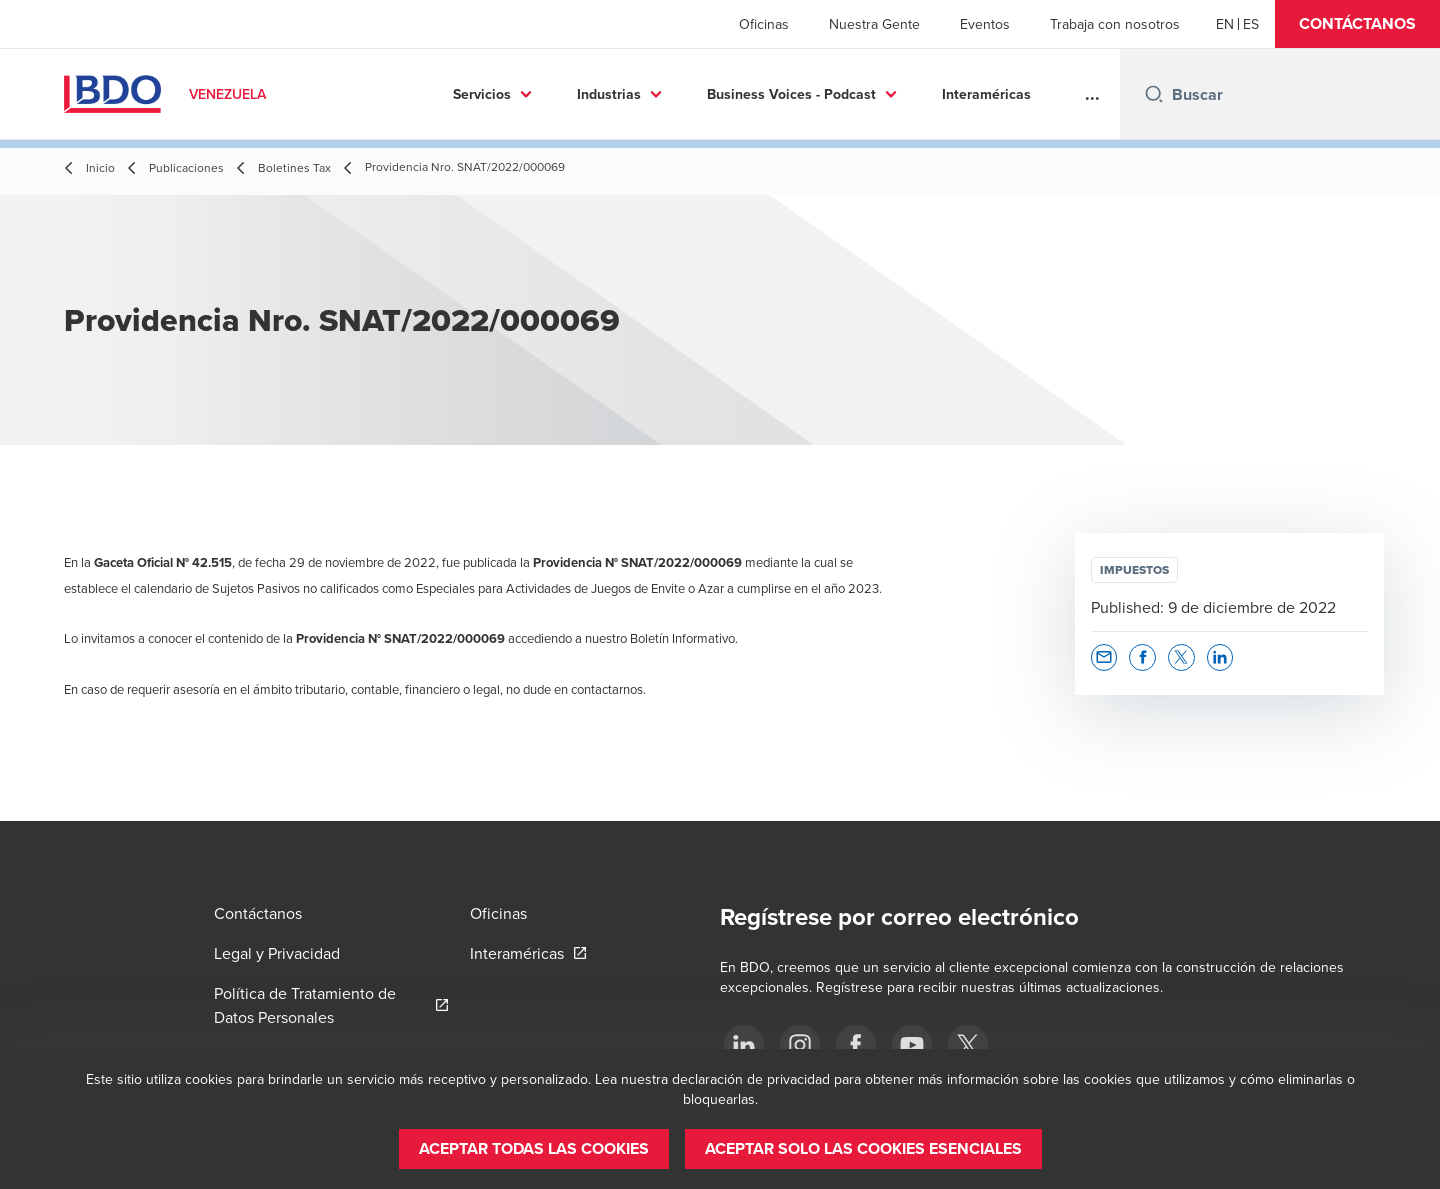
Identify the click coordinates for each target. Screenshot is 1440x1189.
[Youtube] (912, 1045)
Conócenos (981, 94)
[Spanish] (1251, 24)
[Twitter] (968, 1045)
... (1092, 94)
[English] (1225, 24)
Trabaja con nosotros (1115, 24)
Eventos (985, 24)
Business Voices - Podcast (653, 94)
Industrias (471, 94)
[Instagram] (800, 1045)
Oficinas (764, 24)
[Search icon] (1154, 94)
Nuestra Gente (874, 24)
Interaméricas (848, 94)
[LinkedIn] (744, 1045)
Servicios (344, 94)
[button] (1357, 24)
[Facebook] (856, 1045)
